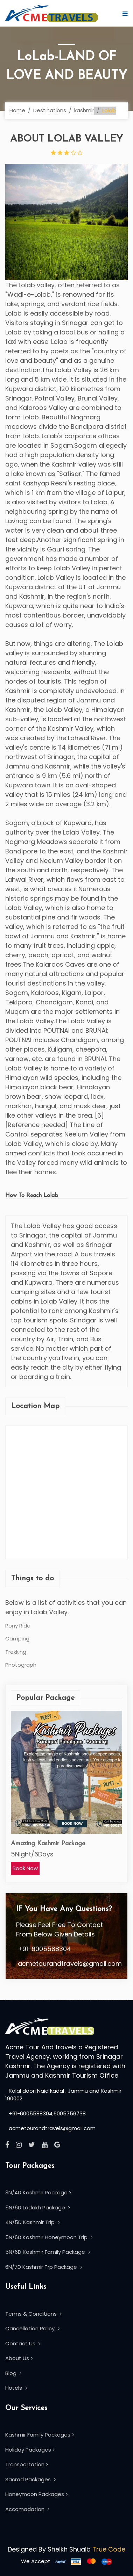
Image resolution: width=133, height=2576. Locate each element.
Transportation (26, 2464)
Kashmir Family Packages (39, 2434)
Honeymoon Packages (36, 2494)
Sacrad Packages (30, 2479)
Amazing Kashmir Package (48, 1843)
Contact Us (22, 2343)
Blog (13, 2373)
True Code (108, 2549)
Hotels (16, 2387)
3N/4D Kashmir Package (38, 2192)
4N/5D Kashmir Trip (32, 2222)
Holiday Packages (30, 2449)
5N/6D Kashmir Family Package (47, 2252)
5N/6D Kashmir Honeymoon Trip (48, 2237)
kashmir (84, 110)
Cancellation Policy (32, 2328)
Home (17, 110)
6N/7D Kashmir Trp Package (43, 2267)
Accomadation (27, 2509)
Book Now (25, 1868)
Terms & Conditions (33, 2313)
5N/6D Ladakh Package (37, 2207)
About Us (19, 2358)
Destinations (49, 110)
